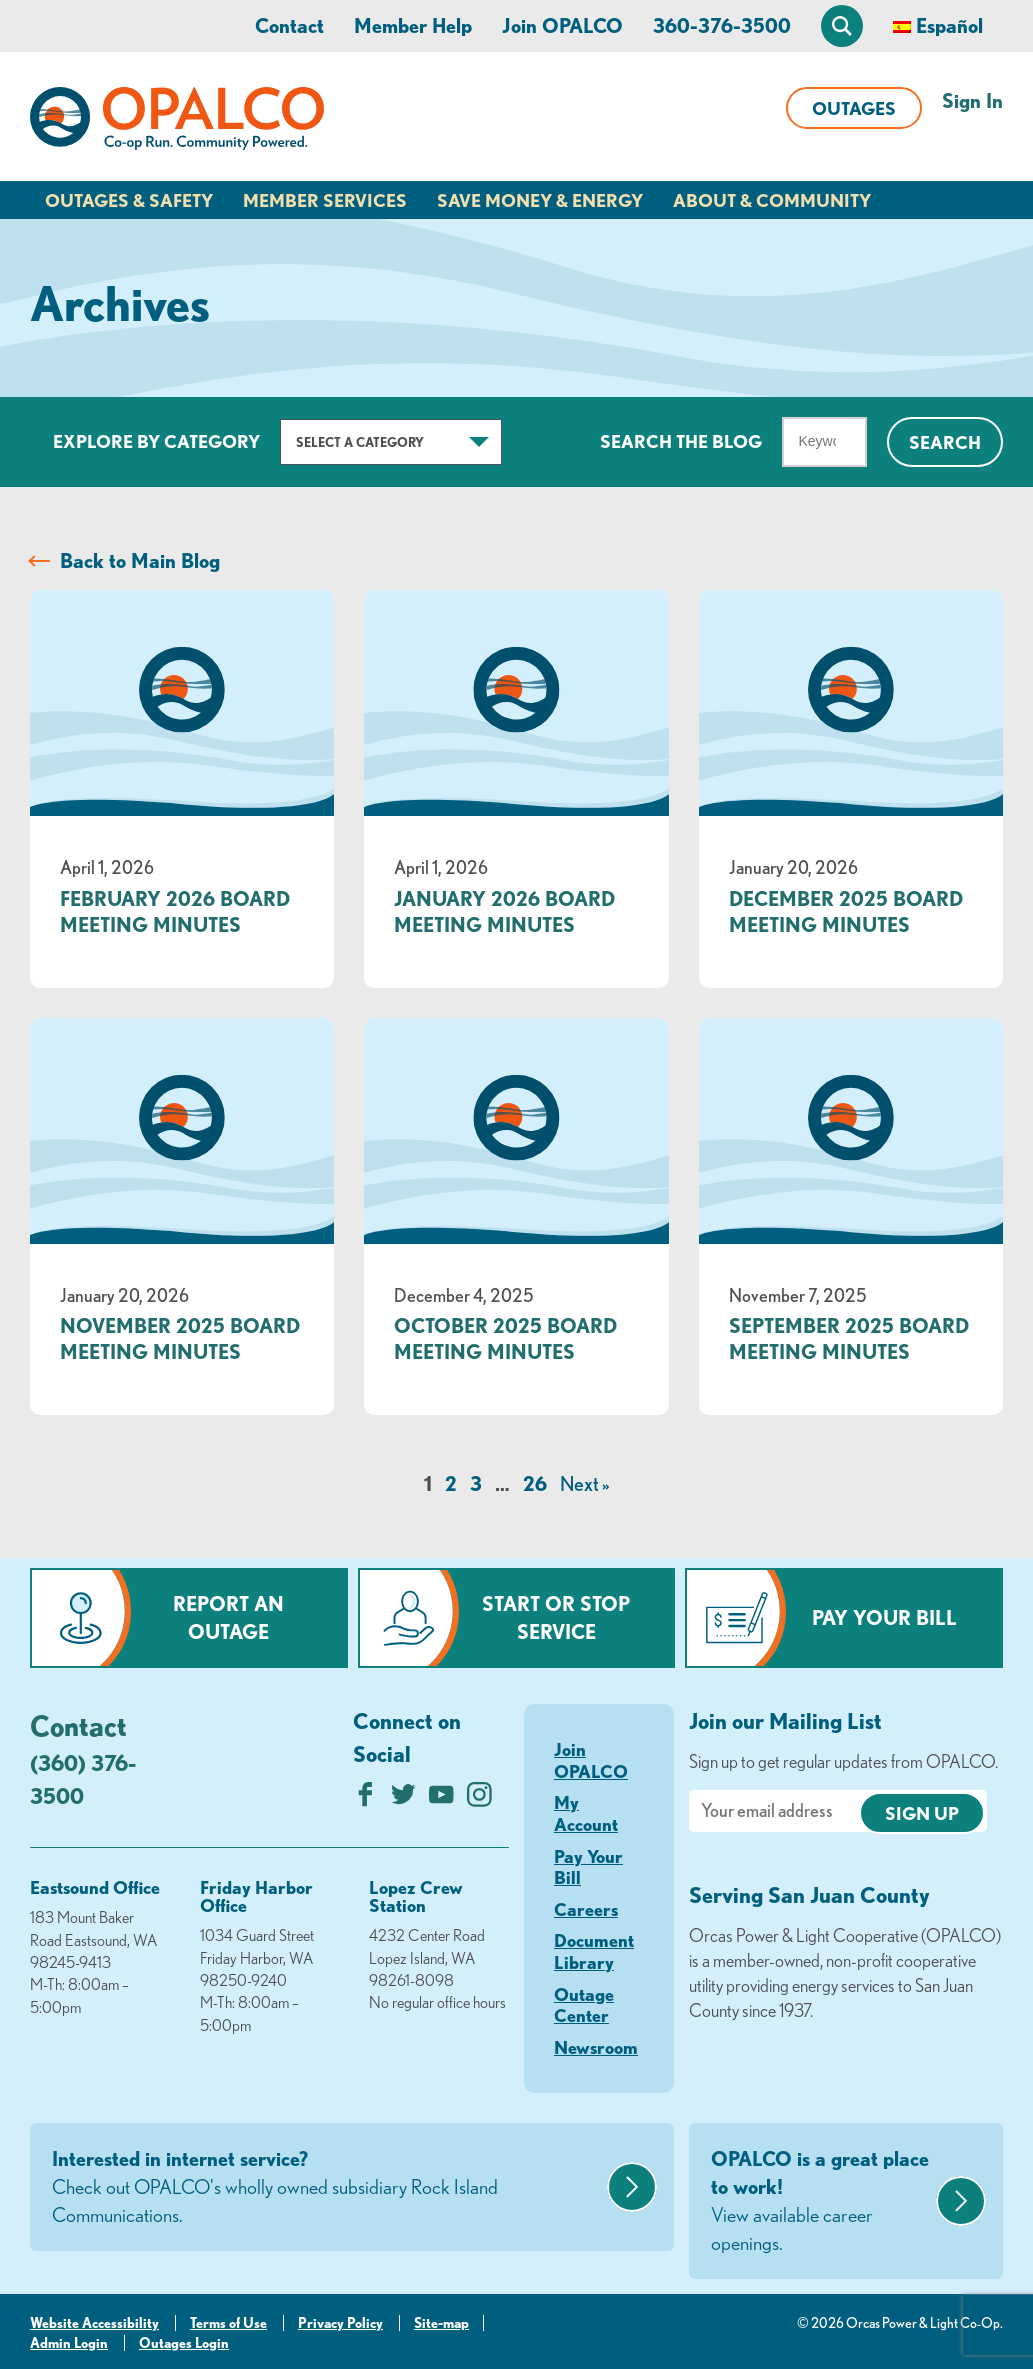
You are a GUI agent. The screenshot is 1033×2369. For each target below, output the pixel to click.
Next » (584, 1483)
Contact (289, 25)
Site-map (441, 2323)
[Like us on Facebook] (365, 1799)
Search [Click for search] (945, 442)
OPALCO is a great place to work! (821, 2202)
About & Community (772, 200)
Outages (854, 108)
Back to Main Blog (140, 560)
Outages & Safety (129, 200)
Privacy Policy (340, 2323)
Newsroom (596, 2047)
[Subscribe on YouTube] (441, 1799)
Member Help (413, 25)
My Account (586, 1813)
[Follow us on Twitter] (403, 1799)
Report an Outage (228, 1617)
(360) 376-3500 (83, 1779)
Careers (586, 1909)
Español (949, 25)
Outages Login (184, 2343)
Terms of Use (228, 2323)
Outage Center (584, 2005)
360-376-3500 (722, 25)
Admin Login (69, 2343)
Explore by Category (156, 441)
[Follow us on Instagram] (479, 1799)
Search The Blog (681, 441)
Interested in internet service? (327, 2188)
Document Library (594, 1951)
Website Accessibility (94, 2323)
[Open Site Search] (842, 26)
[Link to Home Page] (177, 122)
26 (535, 1483)
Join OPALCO (562, 25)
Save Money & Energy (540, 200)
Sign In (972, 100)
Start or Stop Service (556, 1617)
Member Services (325, 200)
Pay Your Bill (884, 1617)
